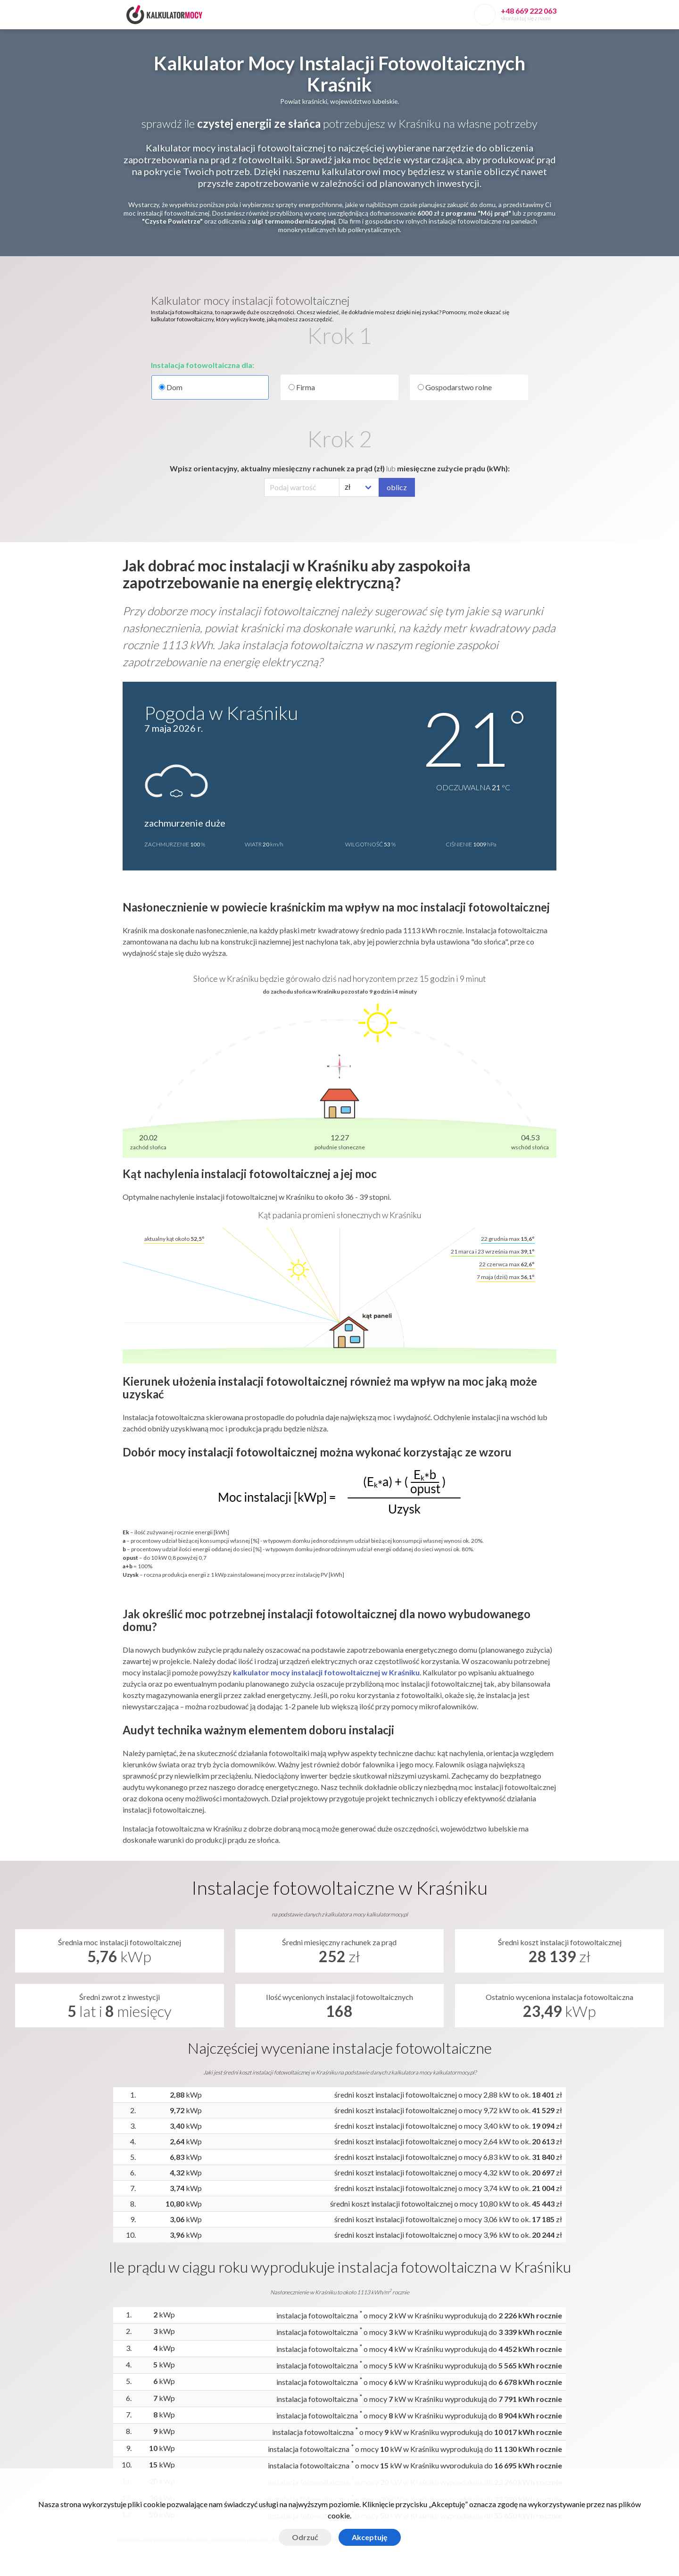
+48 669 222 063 (528, 10)
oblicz (397, 487)
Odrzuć (305, 2537)
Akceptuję (370, 2537)
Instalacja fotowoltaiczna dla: (202, 364)
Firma (302, 387)
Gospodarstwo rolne (455, 387)
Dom (210, 387)
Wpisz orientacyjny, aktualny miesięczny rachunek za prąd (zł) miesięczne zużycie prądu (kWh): (340, 468)
